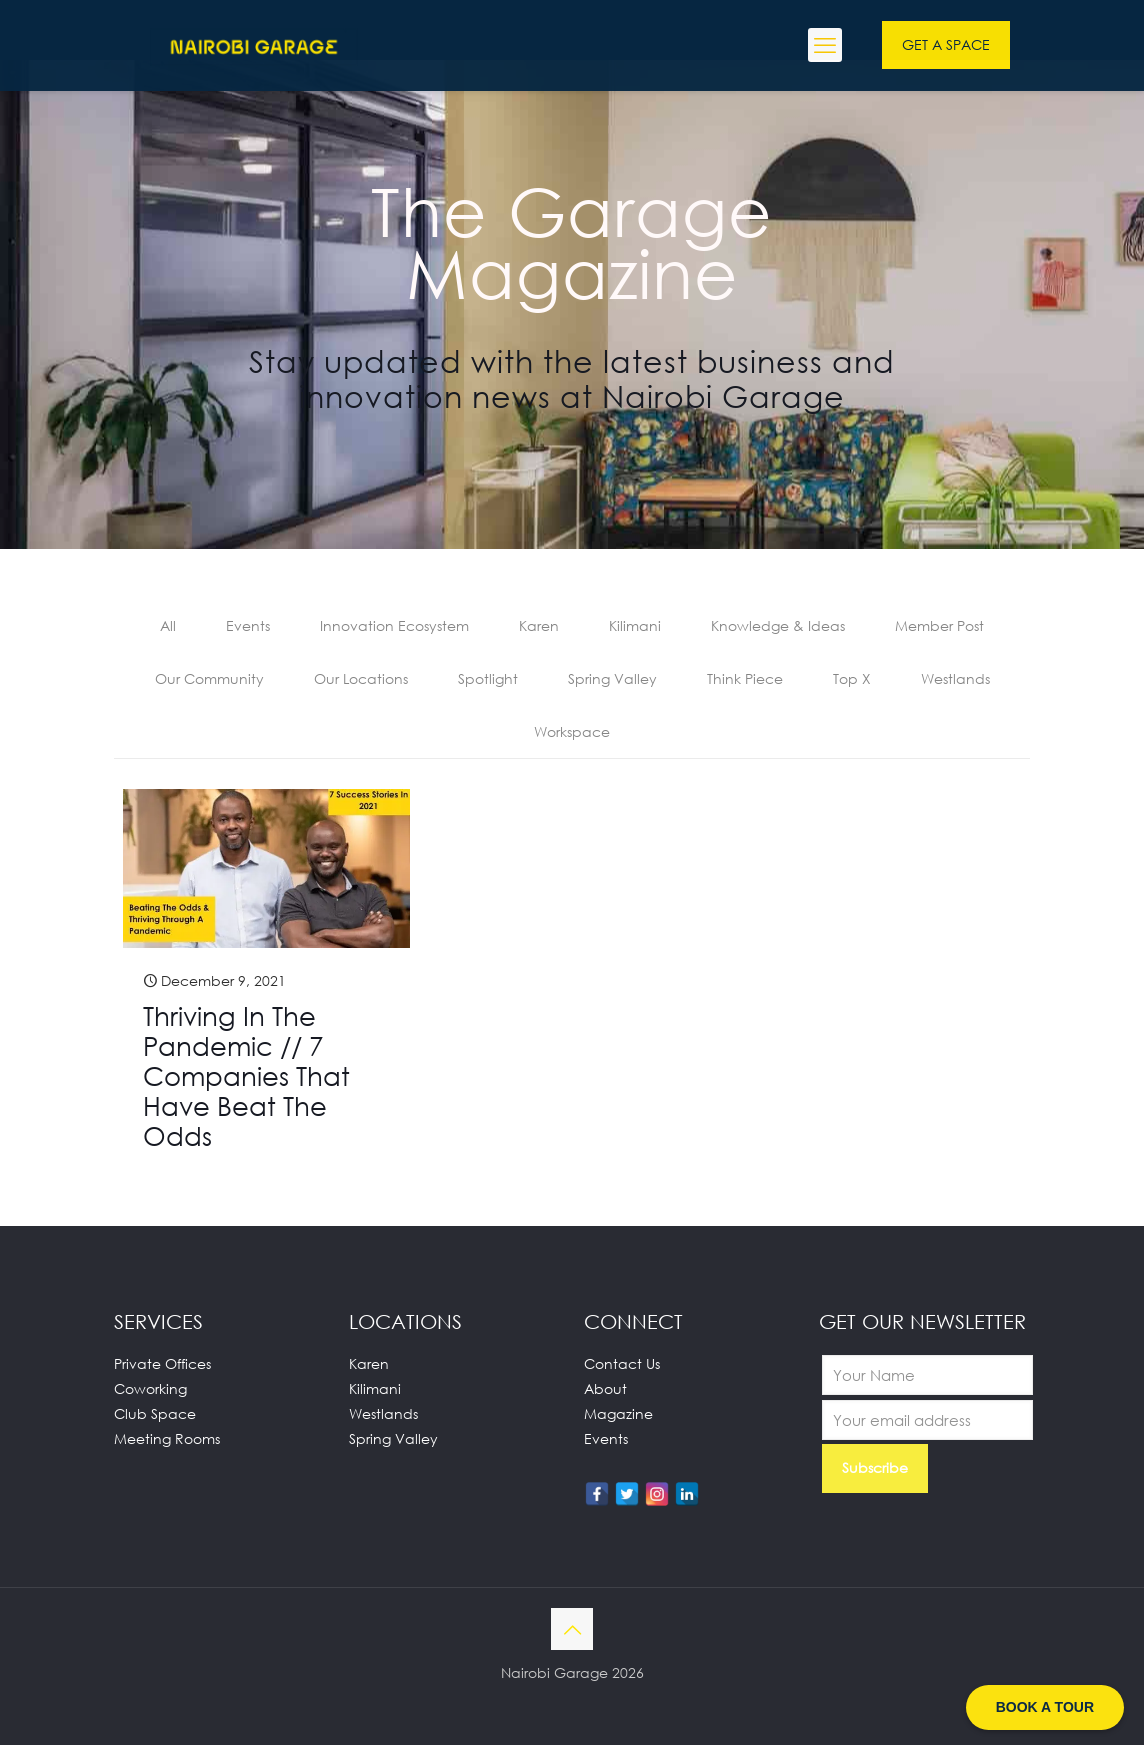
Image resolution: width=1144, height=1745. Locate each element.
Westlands (955, 678)
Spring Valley (612, 678)
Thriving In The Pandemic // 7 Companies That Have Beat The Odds (246, 1076)
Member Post (939, 625)
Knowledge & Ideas (778, 625)
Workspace (572, 731)
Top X (852, 678)
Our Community (209, 678)
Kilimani (635, 625)
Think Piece (745, 678)
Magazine (618, 1413)
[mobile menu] (825, 45)
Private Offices (162, 1363)
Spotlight (488, 678)
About (605, 1388)
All (168, 625)
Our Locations (361, 678)
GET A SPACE (946, 44)
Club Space (155, 1413)
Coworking (150, 1388)
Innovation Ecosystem (394, 625)
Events (248, 625)
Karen (539, 625)
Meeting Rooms (167, 1438)
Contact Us (622, 1363)
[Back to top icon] (572, 1629)
